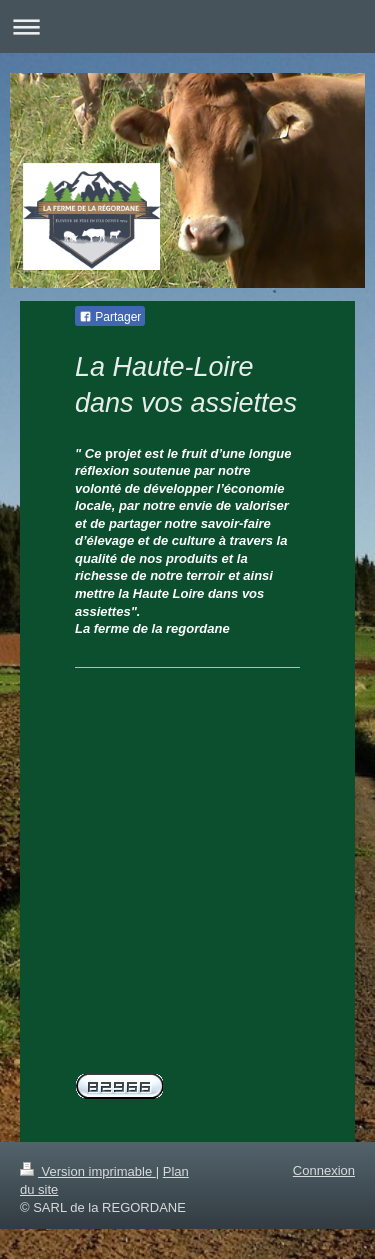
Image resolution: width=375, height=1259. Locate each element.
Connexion (324, 1170)
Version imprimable (88, 1171)
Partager (110, 317)
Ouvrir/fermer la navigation (187, 26)
